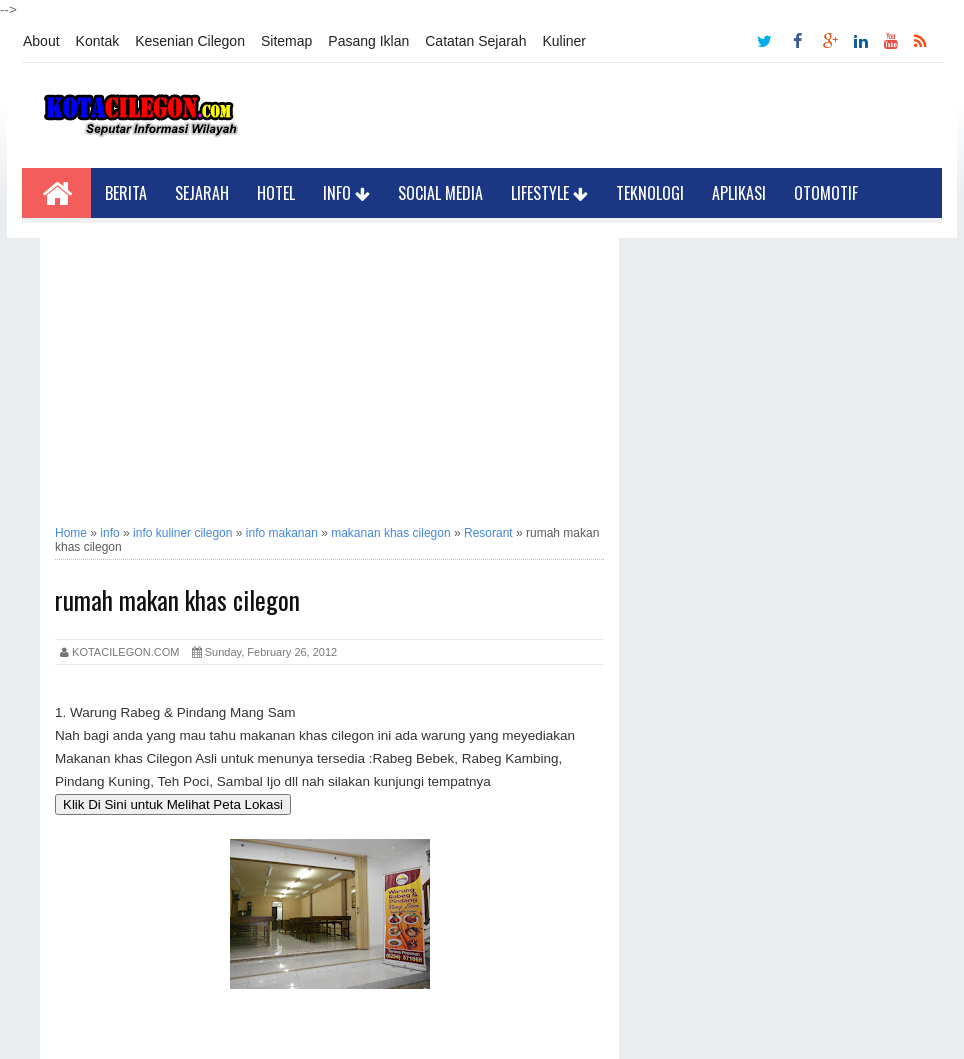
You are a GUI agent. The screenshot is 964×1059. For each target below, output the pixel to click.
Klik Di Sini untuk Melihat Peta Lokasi (173, 804)
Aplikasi (739, 193)
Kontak (98, 41)
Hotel (276, 193)
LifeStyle (549, 193)
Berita (126, 193)
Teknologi (650, 193)
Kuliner (564, 41)
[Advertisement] (329, 378)
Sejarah (202, 193)
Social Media (440, 193)
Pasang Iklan (368, 41)
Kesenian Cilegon (190, 41)
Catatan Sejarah (475, 41)
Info (346, 193)
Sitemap (286, 41)
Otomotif (826, 193)
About (41, 41)
